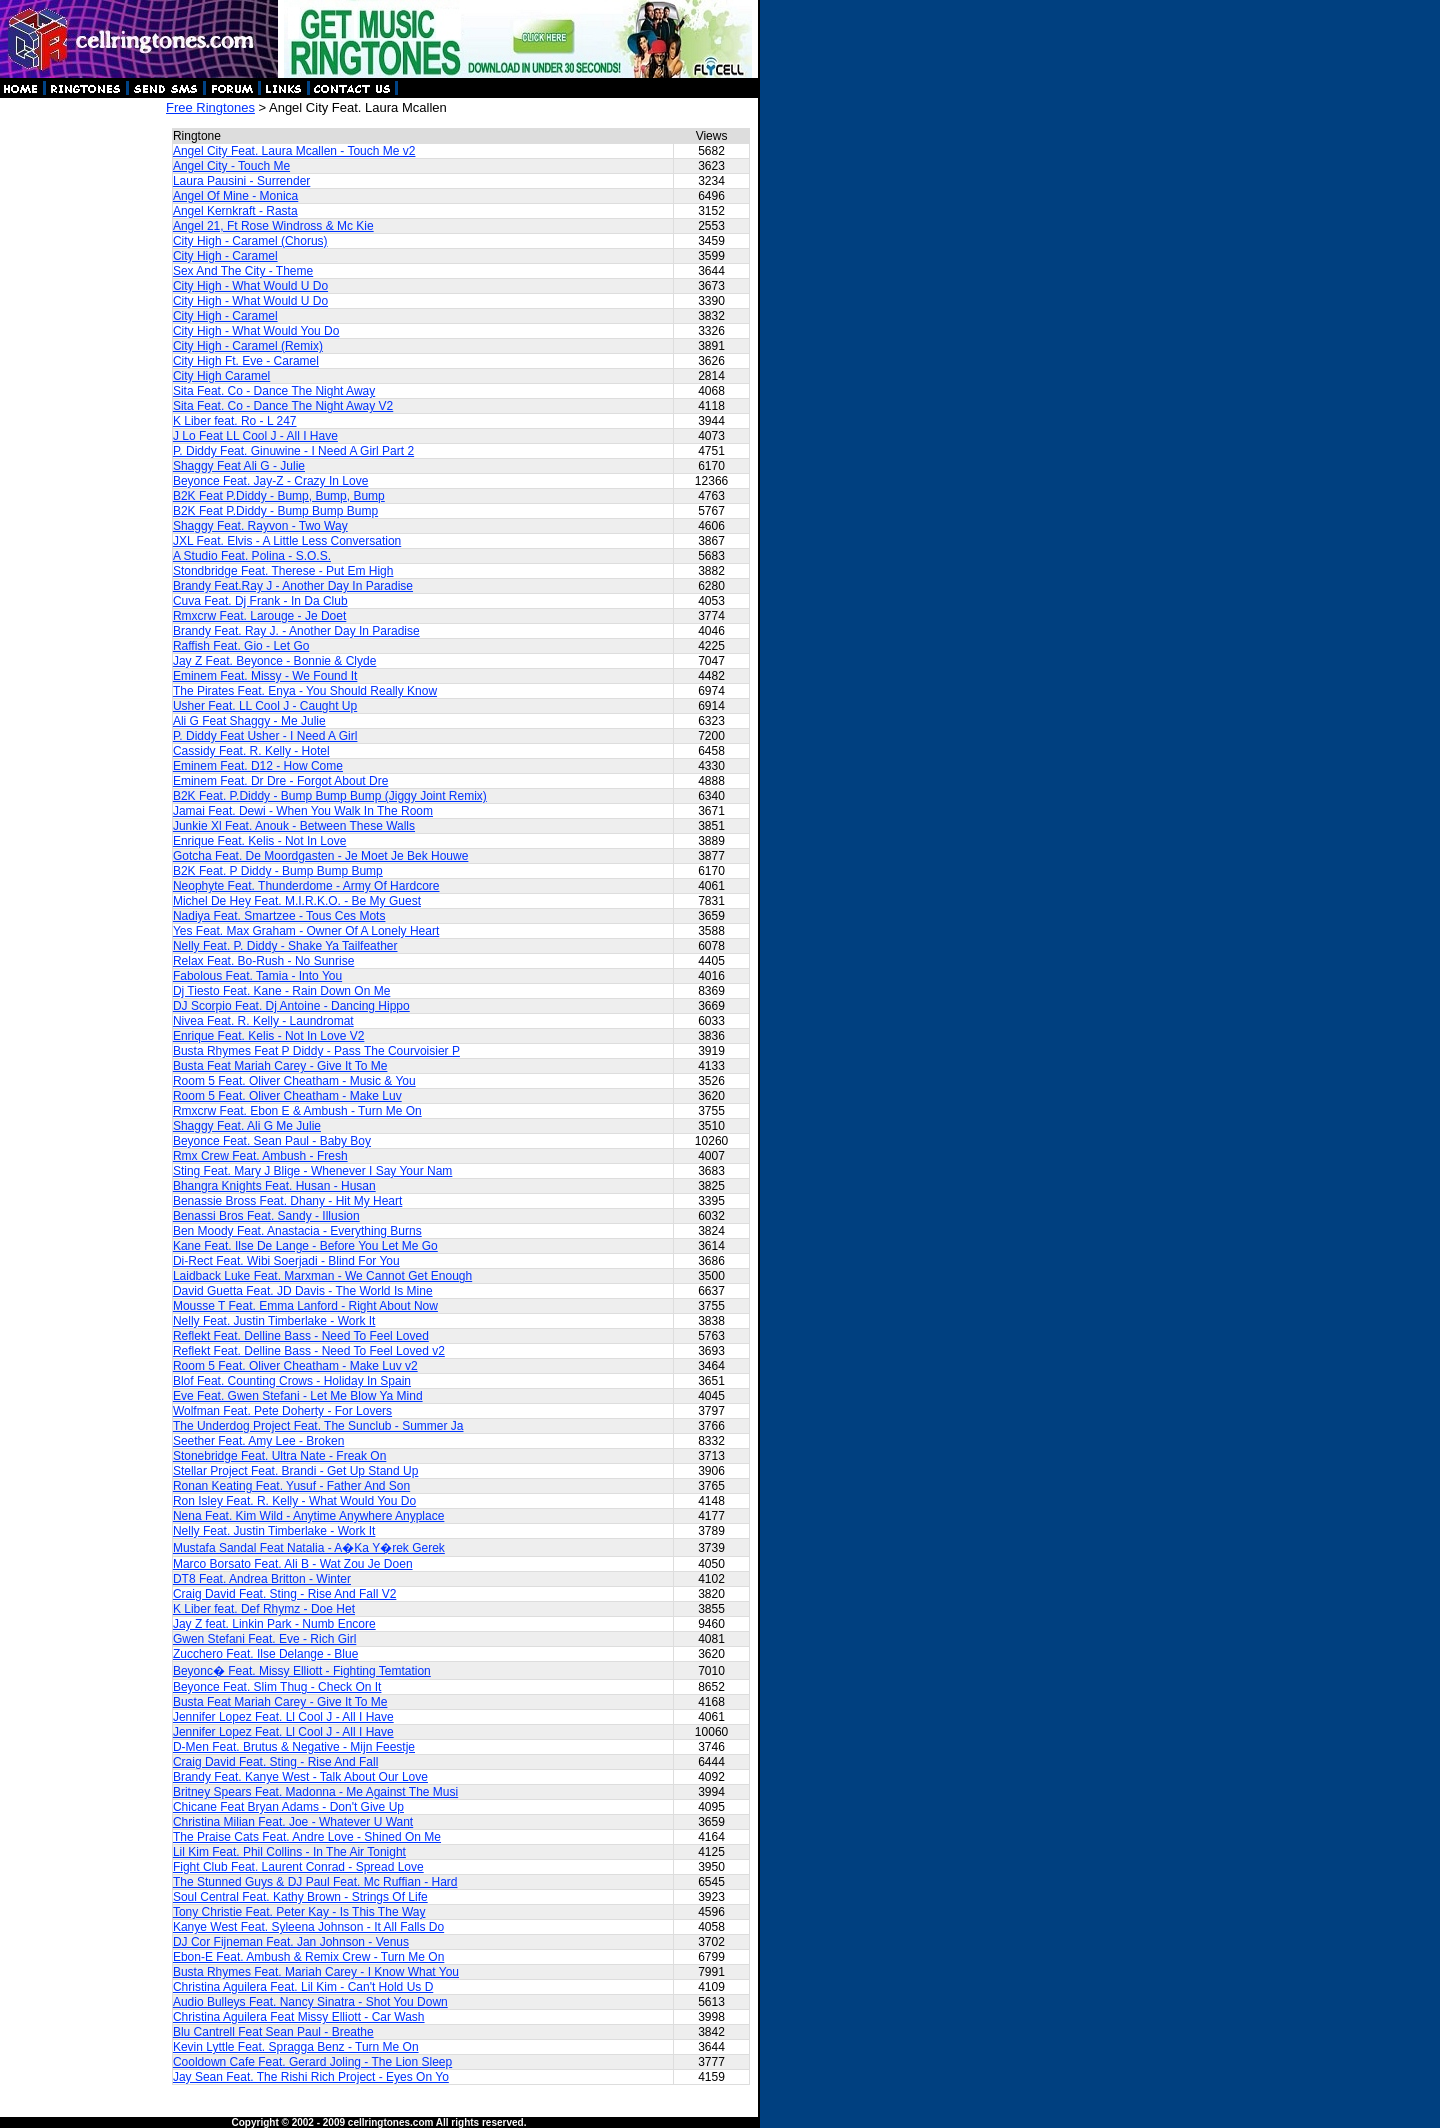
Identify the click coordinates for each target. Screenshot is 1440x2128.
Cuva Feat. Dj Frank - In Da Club (260, 601)
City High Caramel (221, 376)
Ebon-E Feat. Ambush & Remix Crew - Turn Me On (308, 1957)
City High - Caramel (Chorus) (250, 241)
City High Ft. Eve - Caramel (246, 361)
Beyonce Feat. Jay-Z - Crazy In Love (270, 481)
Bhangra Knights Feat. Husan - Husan (274, 1186)
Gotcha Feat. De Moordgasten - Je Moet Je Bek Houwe (320, 856)
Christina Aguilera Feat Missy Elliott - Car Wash (299, 2017)
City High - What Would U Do (250, 286)
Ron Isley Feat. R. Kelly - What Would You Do (294, 1501)
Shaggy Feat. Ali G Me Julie (247, 1126)
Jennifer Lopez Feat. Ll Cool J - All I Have (283, 1717)
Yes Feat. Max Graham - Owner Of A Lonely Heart (306, 931)
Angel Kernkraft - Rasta (235, 211)
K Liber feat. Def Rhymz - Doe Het (264, 1609)
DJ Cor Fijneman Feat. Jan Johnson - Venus (291, 1942)
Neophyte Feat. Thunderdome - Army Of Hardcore (306, 886)
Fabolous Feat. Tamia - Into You (257, 976)
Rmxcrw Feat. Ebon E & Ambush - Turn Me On (297, 1111)
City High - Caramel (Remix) (248, 346)
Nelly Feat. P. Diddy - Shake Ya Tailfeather (285, 946)
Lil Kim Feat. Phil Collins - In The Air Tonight (289, 1852)
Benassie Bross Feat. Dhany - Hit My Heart (287, 1201)
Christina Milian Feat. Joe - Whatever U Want (293, 1822)
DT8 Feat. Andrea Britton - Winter (262, 1579)
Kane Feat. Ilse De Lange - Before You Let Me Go (305, 1246)
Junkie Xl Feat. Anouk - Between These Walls (294, 826)
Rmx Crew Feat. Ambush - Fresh (260, 1156)
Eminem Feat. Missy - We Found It (265, 676)
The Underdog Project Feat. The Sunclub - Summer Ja (318, 1426)
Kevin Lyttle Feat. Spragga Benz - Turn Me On (296, 2047)
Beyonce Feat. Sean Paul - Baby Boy (272, 1141)
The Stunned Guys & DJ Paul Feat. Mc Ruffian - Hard (315, 1882)
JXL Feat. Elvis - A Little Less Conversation (287, 541)
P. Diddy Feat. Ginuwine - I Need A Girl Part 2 (293, 451)
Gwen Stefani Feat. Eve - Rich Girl (264, 1639)
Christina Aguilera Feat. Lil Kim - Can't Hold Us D (303, 1987)
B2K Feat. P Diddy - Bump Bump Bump (278, 871)
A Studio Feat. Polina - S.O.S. (252, 556)
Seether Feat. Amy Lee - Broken (258, 1441)
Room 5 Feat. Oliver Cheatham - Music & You (294, 1081)
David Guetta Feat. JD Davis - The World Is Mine (303, 1291)
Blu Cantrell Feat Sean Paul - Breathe (273, 2032)
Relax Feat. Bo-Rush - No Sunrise (263, 961)
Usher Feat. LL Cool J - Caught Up (265, 706)
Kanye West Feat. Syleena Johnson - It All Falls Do (308, 1927)
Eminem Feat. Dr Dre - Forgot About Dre (280, 781)
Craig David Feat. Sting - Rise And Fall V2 (284, 1594)
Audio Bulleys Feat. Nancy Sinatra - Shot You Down (310, 2002)
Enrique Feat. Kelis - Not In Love (259, 841)
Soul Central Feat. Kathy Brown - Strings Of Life (300, 1897)
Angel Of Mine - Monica (235, 196)
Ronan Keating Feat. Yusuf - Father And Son (291, 1486)
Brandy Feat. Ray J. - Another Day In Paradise (296, 631)
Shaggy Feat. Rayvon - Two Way (260, 526)
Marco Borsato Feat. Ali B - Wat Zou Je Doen (293, 1564)
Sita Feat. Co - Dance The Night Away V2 (283, 406)
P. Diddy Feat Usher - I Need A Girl (265, 736)
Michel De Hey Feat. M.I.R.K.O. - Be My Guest (297, 901)
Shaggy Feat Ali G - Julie (239, 466)
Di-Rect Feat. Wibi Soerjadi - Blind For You (286, 1261)
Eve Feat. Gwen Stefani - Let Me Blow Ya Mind (298, 1396)
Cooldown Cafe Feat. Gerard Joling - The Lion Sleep (312, 2062)
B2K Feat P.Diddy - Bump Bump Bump (275, 511)
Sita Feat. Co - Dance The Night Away (274, 391)
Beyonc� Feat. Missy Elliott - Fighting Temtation (302, 1671)
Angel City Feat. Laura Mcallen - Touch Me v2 (294, 151)
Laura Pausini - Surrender (241, 181)
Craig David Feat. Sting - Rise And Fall (275, 1762)
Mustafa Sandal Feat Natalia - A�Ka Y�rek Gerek (309, 1548)
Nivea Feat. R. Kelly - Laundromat (263, 1021)
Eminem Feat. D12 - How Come (258, 766)
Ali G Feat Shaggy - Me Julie (249, 721)
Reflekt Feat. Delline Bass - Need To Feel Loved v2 (309, 1351)
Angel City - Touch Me (231, 166)
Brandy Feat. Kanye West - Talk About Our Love (300, 1777)
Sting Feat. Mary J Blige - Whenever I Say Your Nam (312, 1171)
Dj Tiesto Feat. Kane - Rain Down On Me (281, 991)
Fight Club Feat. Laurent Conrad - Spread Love (298, 1867)
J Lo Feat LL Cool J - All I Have (255, 436)
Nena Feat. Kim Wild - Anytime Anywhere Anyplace (308, 1516)
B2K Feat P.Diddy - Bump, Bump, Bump (279, 496)
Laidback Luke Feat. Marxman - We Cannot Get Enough (322, 1276)
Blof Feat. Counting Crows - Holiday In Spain (292, 1381)
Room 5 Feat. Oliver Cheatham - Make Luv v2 (295, 1366)
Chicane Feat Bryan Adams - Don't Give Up (288, 1807)
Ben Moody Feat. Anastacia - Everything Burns (297, 1231)
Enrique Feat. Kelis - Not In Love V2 (268, 1036)
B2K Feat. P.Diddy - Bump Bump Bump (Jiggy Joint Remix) (330, 796)
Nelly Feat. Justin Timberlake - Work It (274, 1321)
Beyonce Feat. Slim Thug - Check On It (277, 1687)
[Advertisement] (82, 400)
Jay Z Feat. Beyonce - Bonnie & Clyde (274, 661)
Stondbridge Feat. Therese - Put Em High (283, 571)
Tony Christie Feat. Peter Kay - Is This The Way (299, 1912)
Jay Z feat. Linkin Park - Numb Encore (274, 1624)
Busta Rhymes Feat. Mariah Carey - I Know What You (316, 1972)
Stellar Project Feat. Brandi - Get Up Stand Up (295, 1471)
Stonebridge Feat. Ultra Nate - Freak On (279, 1456)
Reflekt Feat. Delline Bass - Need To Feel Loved (301, 1336)
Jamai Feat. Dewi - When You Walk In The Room (303, 811)
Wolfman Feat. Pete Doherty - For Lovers (282, 1411)
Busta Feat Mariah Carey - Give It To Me (280, 1066)
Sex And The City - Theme (243, 271)
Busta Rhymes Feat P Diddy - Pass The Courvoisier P (316, 1051)
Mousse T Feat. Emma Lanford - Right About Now (305, 1306)
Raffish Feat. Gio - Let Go (241, 646)
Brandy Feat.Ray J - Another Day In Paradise (293, 586)
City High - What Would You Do (256, 331)
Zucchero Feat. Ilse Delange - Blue (265, 1654)
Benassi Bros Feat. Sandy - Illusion (266, 1216)
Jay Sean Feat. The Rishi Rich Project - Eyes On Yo (311, 2077)
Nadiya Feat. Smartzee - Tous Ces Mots (279, 916)
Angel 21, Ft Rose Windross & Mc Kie (273, 226)
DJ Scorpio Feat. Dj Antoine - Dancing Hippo (291, 1006)
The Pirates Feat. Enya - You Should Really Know (305, 691)
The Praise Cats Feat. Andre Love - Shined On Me (307, 1837)
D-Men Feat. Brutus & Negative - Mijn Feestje (294, 1747)
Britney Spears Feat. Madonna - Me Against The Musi (315, 1792)
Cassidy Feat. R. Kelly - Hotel (251, 751)
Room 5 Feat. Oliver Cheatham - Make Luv (287, 1096)
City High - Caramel (225, 256)
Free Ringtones (210, 107)
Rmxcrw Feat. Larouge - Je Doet (259, 616)
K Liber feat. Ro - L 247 (235, 421)
